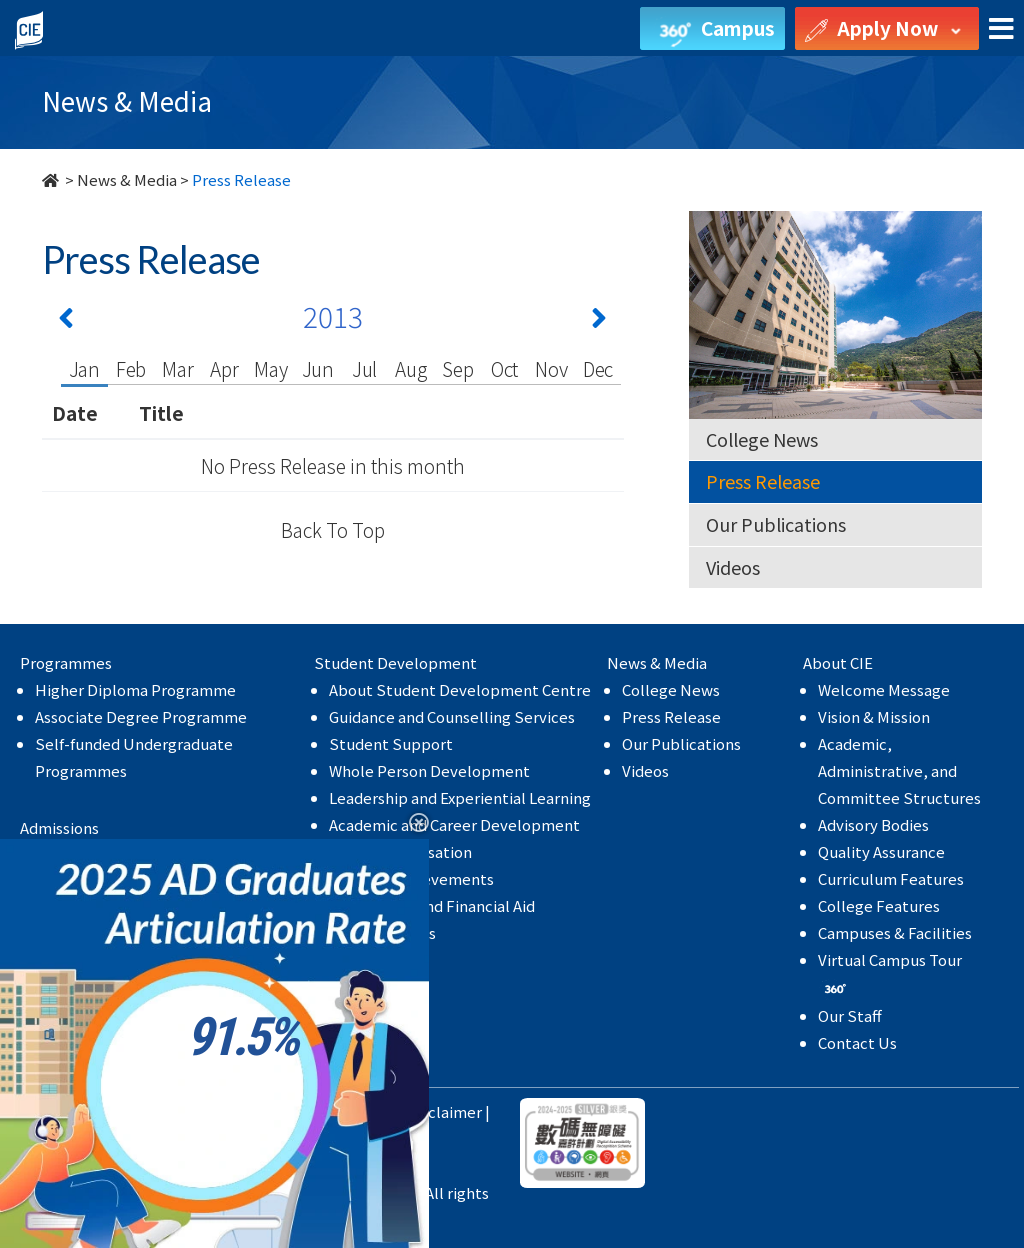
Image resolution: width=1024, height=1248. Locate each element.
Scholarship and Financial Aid (432, 905)
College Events (382, 932)
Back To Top (333, 529)
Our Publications (776, 524)
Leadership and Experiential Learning (460, 797)
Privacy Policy (345, 1111)
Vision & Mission (874, 716)
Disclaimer (444, 1111)
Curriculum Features (891, 878)
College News (762, 439)
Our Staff (850, 1015)
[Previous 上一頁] (66, 322)
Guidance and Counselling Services (452, 716)
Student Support (391, 743)
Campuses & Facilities (895, 932)
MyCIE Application (100, 962)
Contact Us (857, 1042)
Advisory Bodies (873, 824)
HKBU (263, 1111)
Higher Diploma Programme (135, 689)
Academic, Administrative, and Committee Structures (899, 770)
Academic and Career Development (454, 824)
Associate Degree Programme (141, 716)
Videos (733, 567)
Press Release (763, 481)
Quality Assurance (881, 851)
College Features (879, 905)
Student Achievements (411, 878)
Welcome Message (884, 689)
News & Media (127, 179)
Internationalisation (400, 851)
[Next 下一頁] (599, 322)
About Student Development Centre (460, 689)
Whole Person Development (429, 770)
